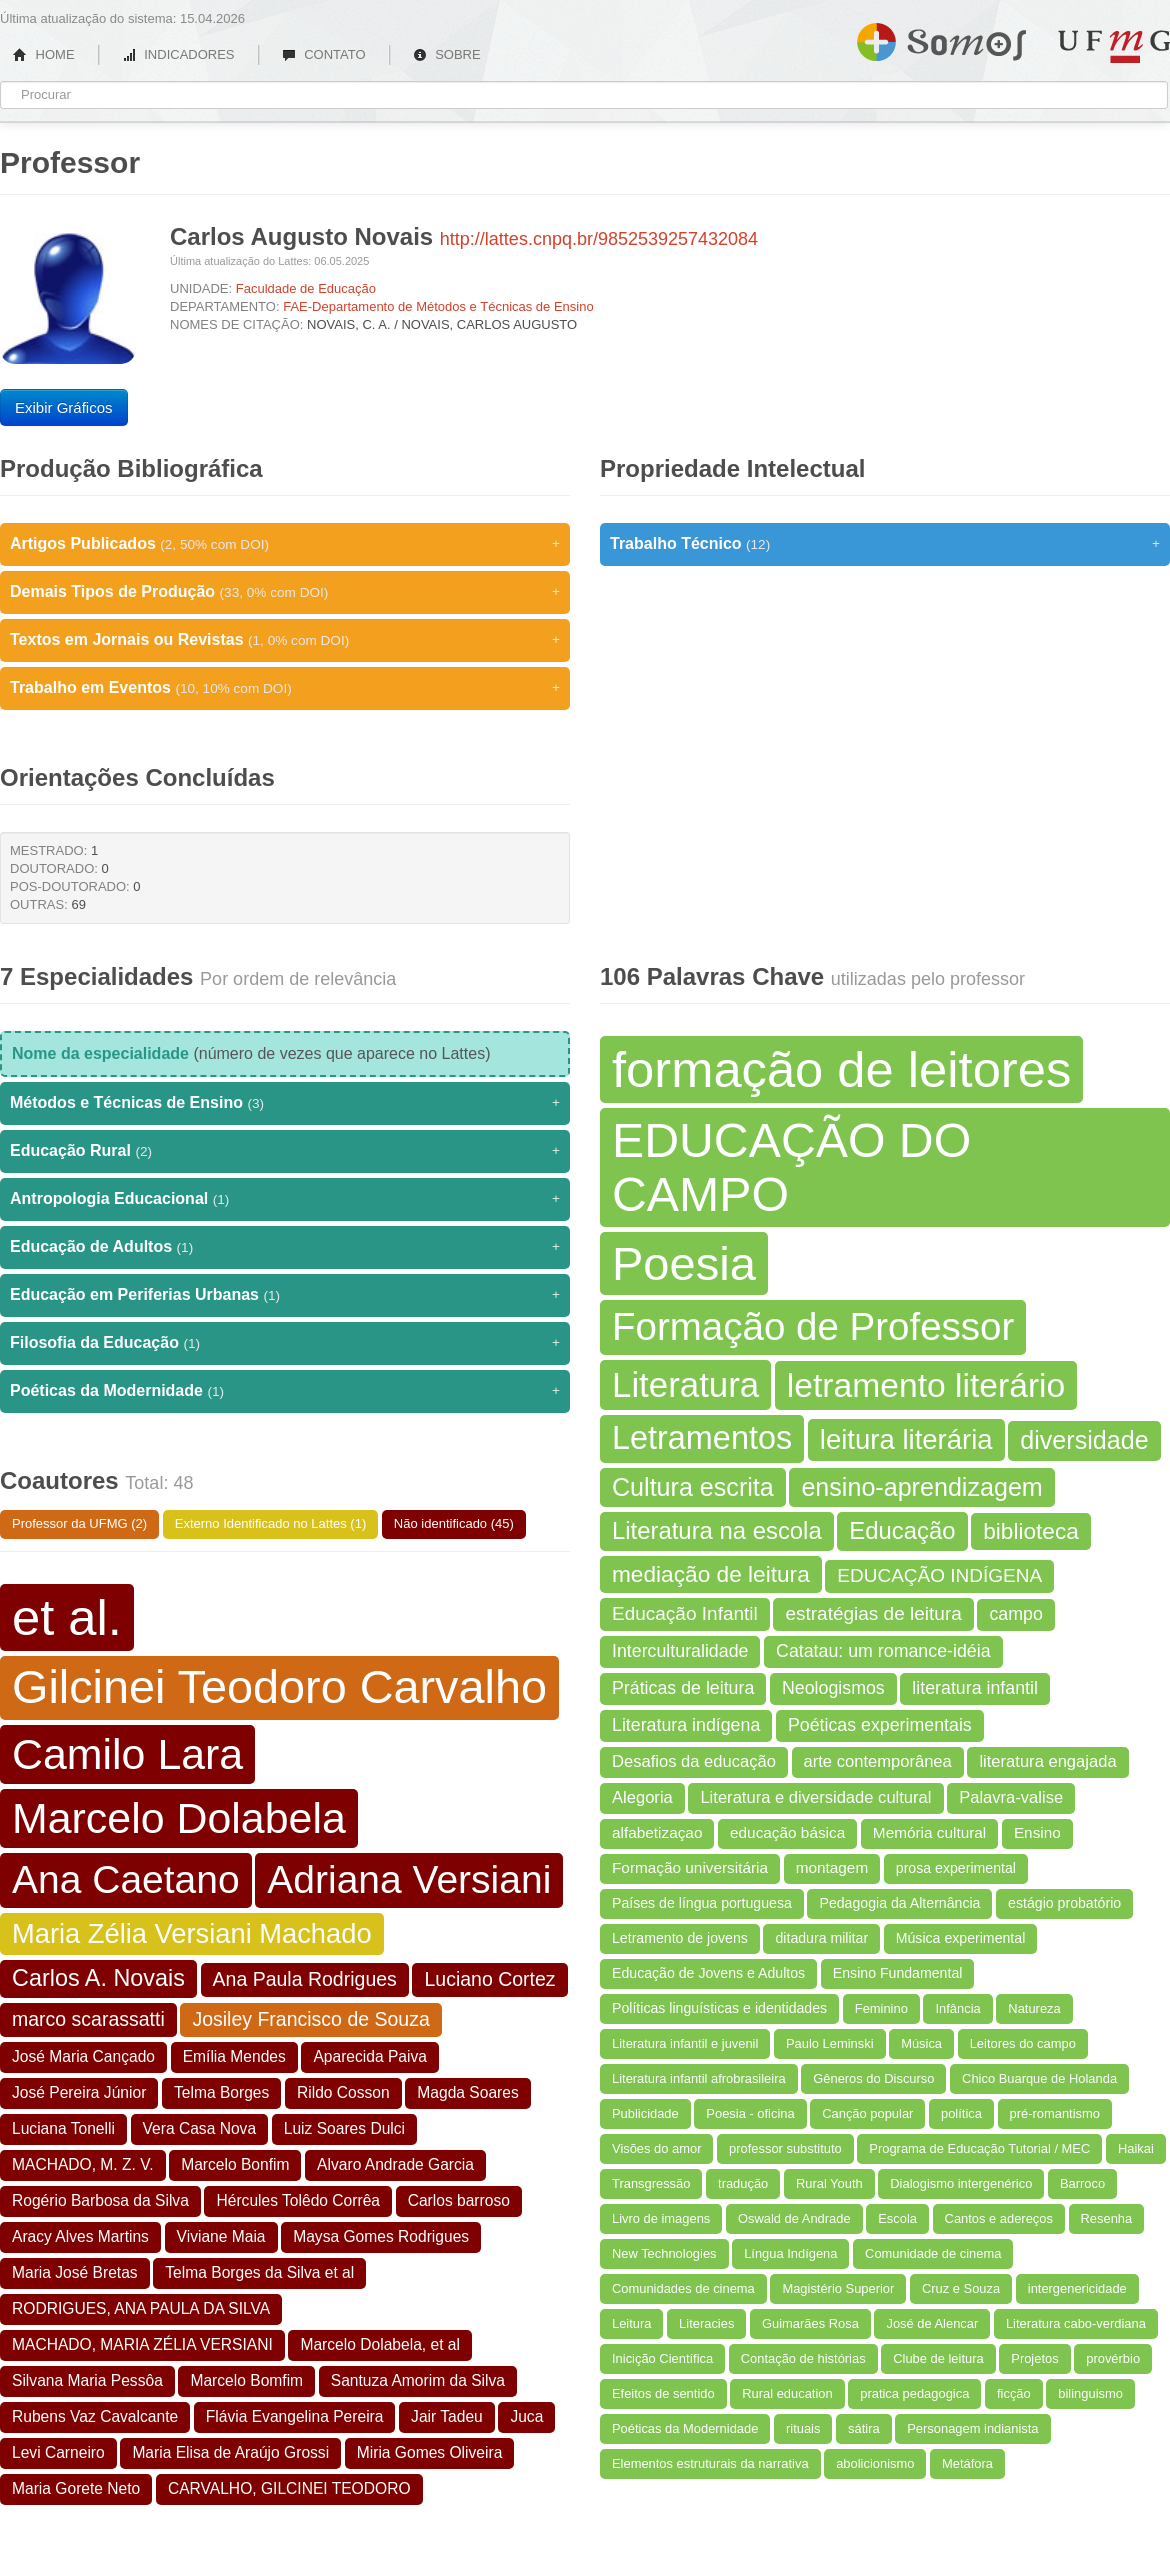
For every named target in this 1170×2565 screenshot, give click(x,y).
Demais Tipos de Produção (285, 592)
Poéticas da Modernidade (285, 1391)
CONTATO (324, 54)
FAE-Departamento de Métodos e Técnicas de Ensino (438, 306)
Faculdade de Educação (306, 288)
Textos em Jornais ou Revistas (285, 640)
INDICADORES (178, 54)
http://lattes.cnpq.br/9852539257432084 (599, 239)
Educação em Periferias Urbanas (285, 1295)
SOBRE (447, 54)
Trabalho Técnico (885, 544)
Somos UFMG (941, 38)
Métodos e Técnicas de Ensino (285, 1103)
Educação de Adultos (285, 1247)
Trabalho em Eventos (285, 688)
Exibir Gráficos (64, 407)
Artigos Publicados (285, 544)
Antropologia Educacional (285, 1199)
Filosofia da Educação (285, 1343)
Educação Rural (285, 1151)
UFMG (1114, 46)
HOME (44, 54)
